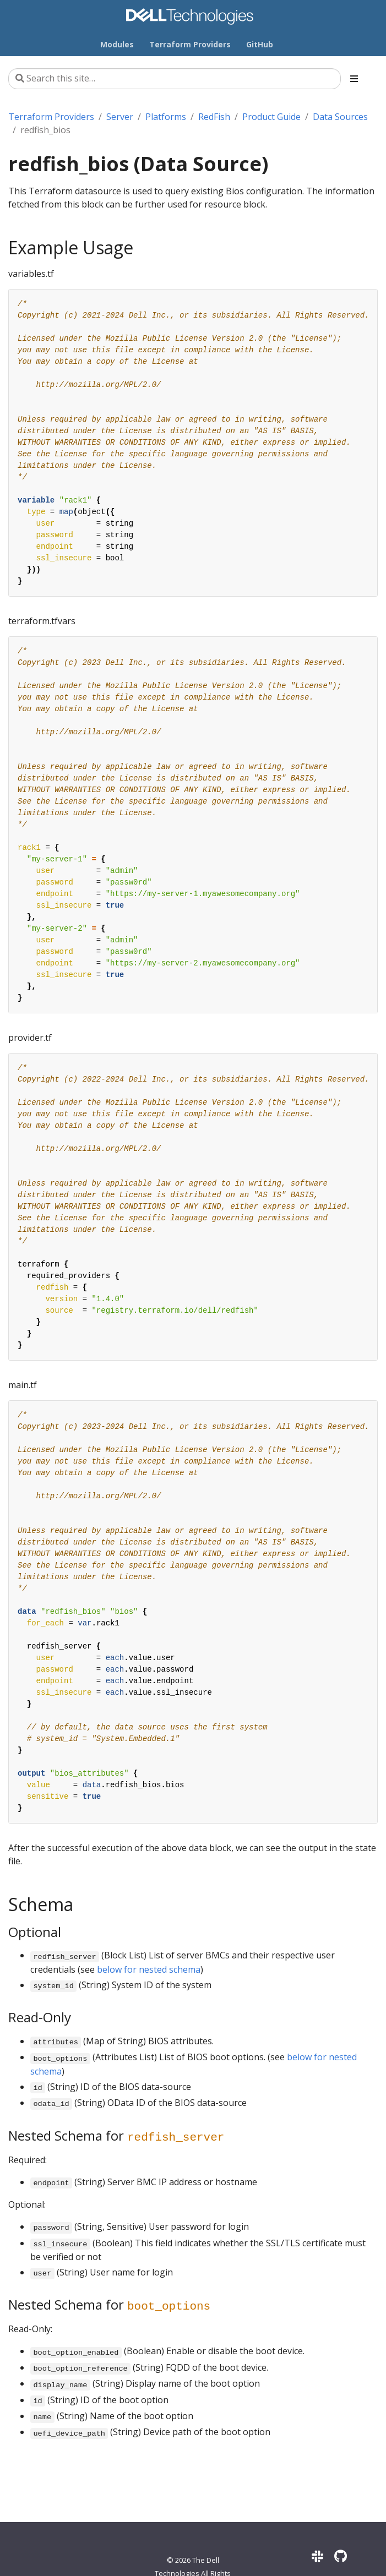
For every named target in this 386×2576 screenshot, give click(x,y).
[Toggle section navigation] (354, 79)
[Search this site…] (174, 78)
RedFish (214, 117)
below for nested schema (148, 1969)
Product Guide (271, 117)
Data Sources (340, 117)
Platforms (165, 117)
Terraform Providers (51, 117)
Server (119, 117)
